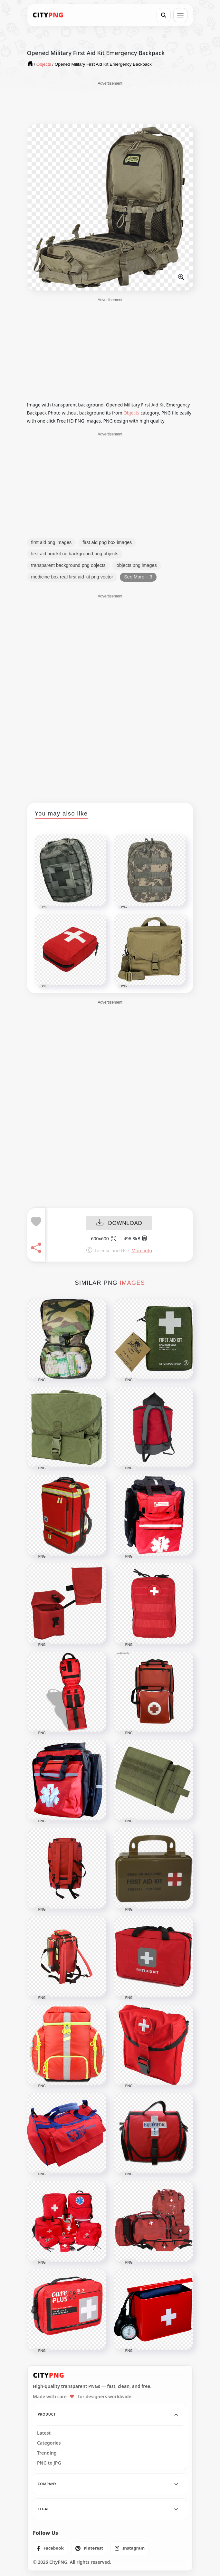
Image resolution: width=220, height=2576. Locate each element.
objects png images (137, 565)
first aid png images (51, 542)
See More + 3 (138, 576)
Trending (47, 2453)
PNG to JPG (49, 2463)
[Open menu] (180, 15)
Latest (44, 2433)
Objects (131, 413)
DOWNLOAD (119, 1223)
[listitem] (50, 2548)
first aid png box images (107, 542)
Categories (49, 2443)
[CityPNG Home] (48, 15)
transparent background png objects (68, 565)
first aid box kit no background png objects (75, 553)
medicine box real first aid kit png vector (72, 576)
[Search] (164, 15)
